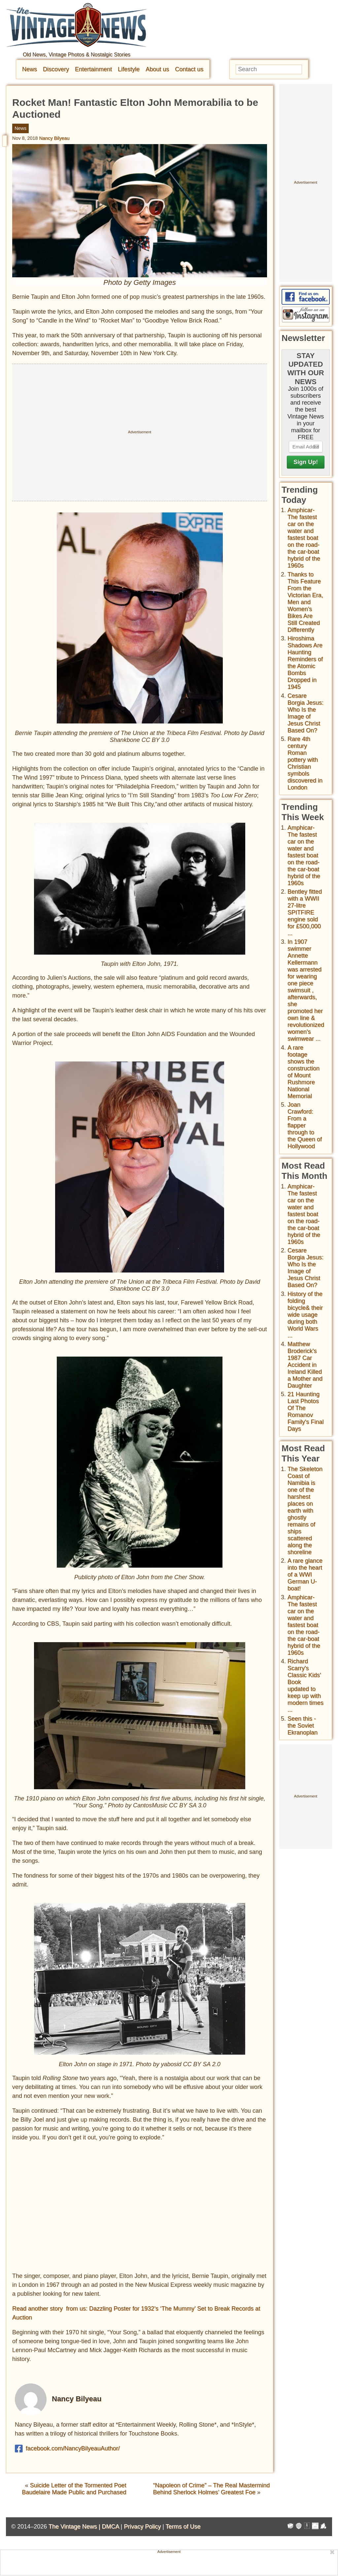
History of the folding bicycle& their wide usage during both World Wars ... (305, 1315)
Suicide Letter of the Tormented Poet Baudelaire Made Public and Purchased (74, 2489)
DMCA (110, 2526)
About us (157, 69)
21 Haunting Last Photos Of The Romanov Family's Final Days (305, 1411)
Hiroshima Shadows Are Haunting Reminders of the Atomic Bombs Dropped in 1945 (305, 662)
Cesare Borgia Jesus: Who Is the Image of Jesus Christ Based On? (305, 713)
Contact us (189, 69)
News (29, 69)
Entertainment (93, 69)
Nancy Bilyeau (54, 138)
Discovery (56, 69)
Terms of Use (183, 2526)
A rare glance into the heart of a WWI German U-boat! (304, 1574)
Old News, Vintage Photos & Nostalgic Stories (76, 54)
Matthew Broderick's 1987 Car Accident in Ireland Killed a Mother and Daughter (304, 1365)
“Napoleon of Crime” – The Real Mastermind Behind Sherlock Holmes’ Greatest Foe (211, 2489)
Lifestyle (129, 69)
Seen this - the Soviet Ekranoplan (302, 1725)
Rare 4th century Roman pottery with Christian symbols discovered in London (304, 763)
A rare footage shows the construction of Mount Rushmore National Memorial (303, 1071)
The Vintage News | (75, 2526)
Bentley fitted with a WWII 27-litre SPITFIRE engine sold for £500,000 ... (304, 912)
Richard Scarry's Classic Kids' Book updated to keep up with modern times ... (305, 1685)
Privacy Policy (142, 2526)
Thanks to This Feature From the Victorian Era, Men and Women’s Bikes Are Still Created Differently (305, 602)
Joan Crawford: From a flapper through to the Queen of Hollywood (304, 1125)
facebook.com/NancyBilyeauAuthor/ (67, 2448)
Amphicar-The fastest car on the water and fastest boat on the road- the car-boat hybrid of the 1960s (303, 538)
